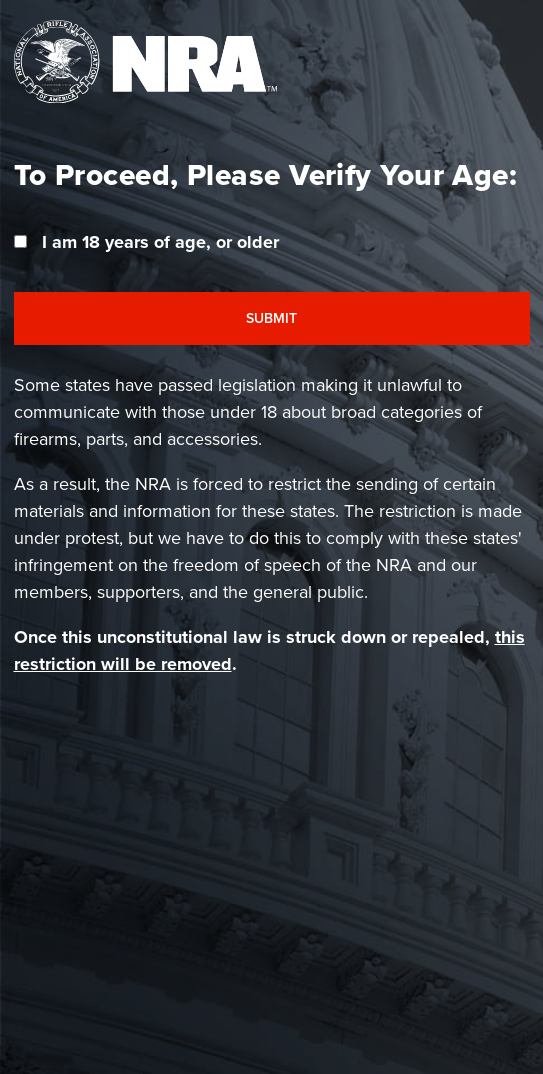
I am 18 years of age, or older (160, 242)
